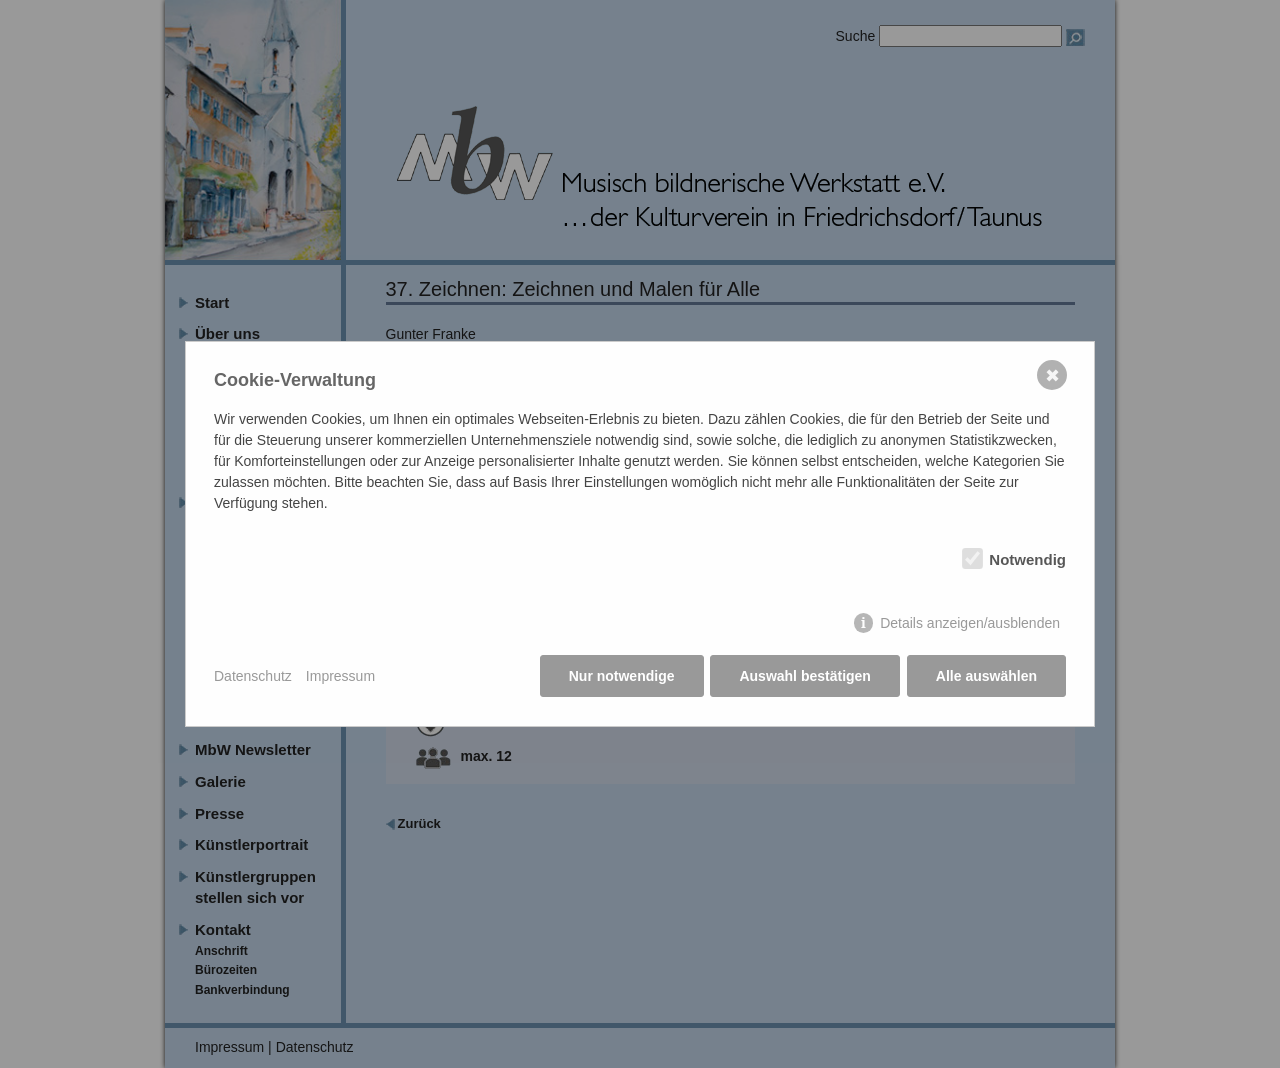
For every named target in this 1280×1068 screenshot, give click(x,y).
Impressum (340, 676)
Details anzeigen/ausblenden (970, 624)
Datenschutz (253, 676)
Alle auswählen (986, 677)
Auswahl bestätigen (804, 677)
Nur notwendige (622, 677)
